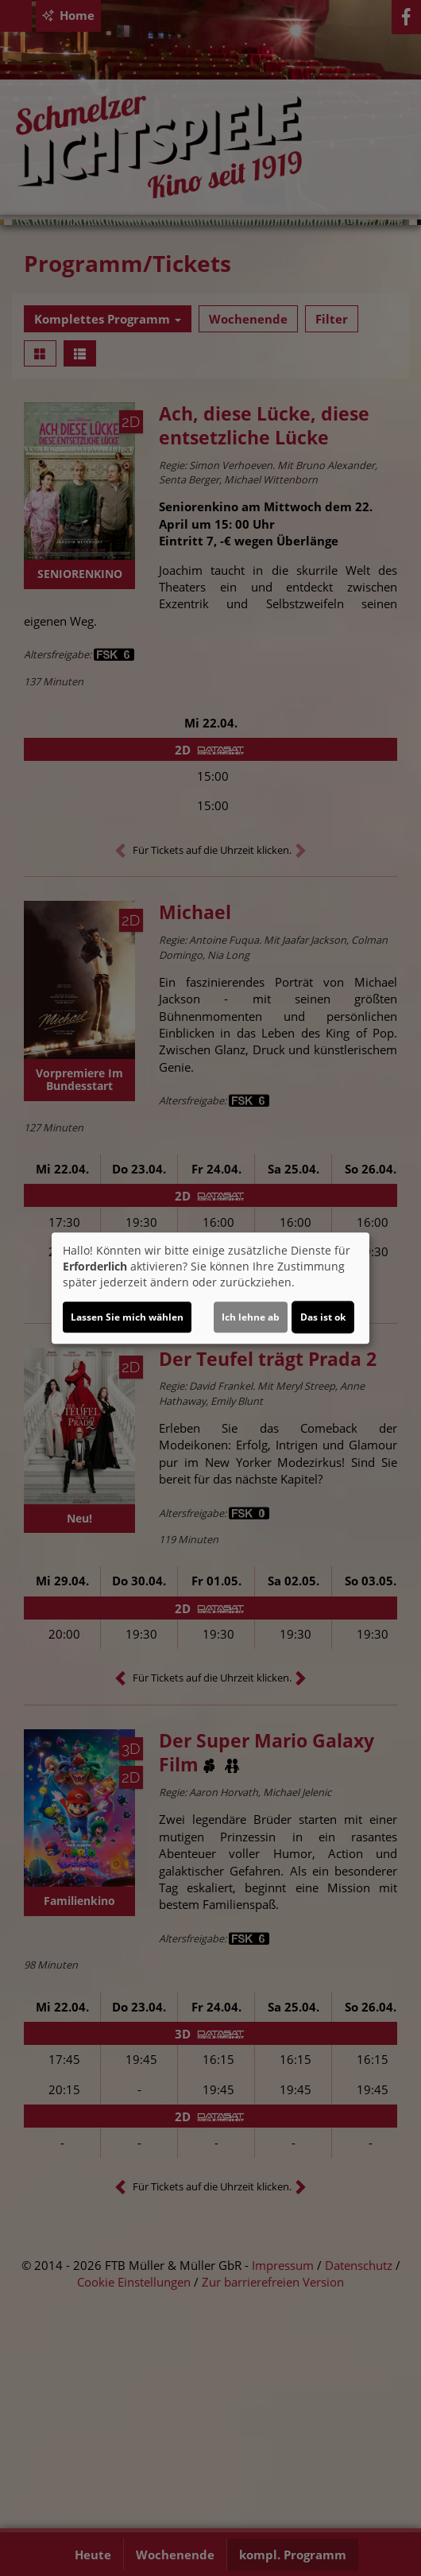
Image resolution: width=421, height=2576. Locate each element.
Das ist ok (323, 1317)
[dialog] (210, 1288)
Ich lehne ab (251, 1317)
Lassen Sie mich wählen (127, 1317)
